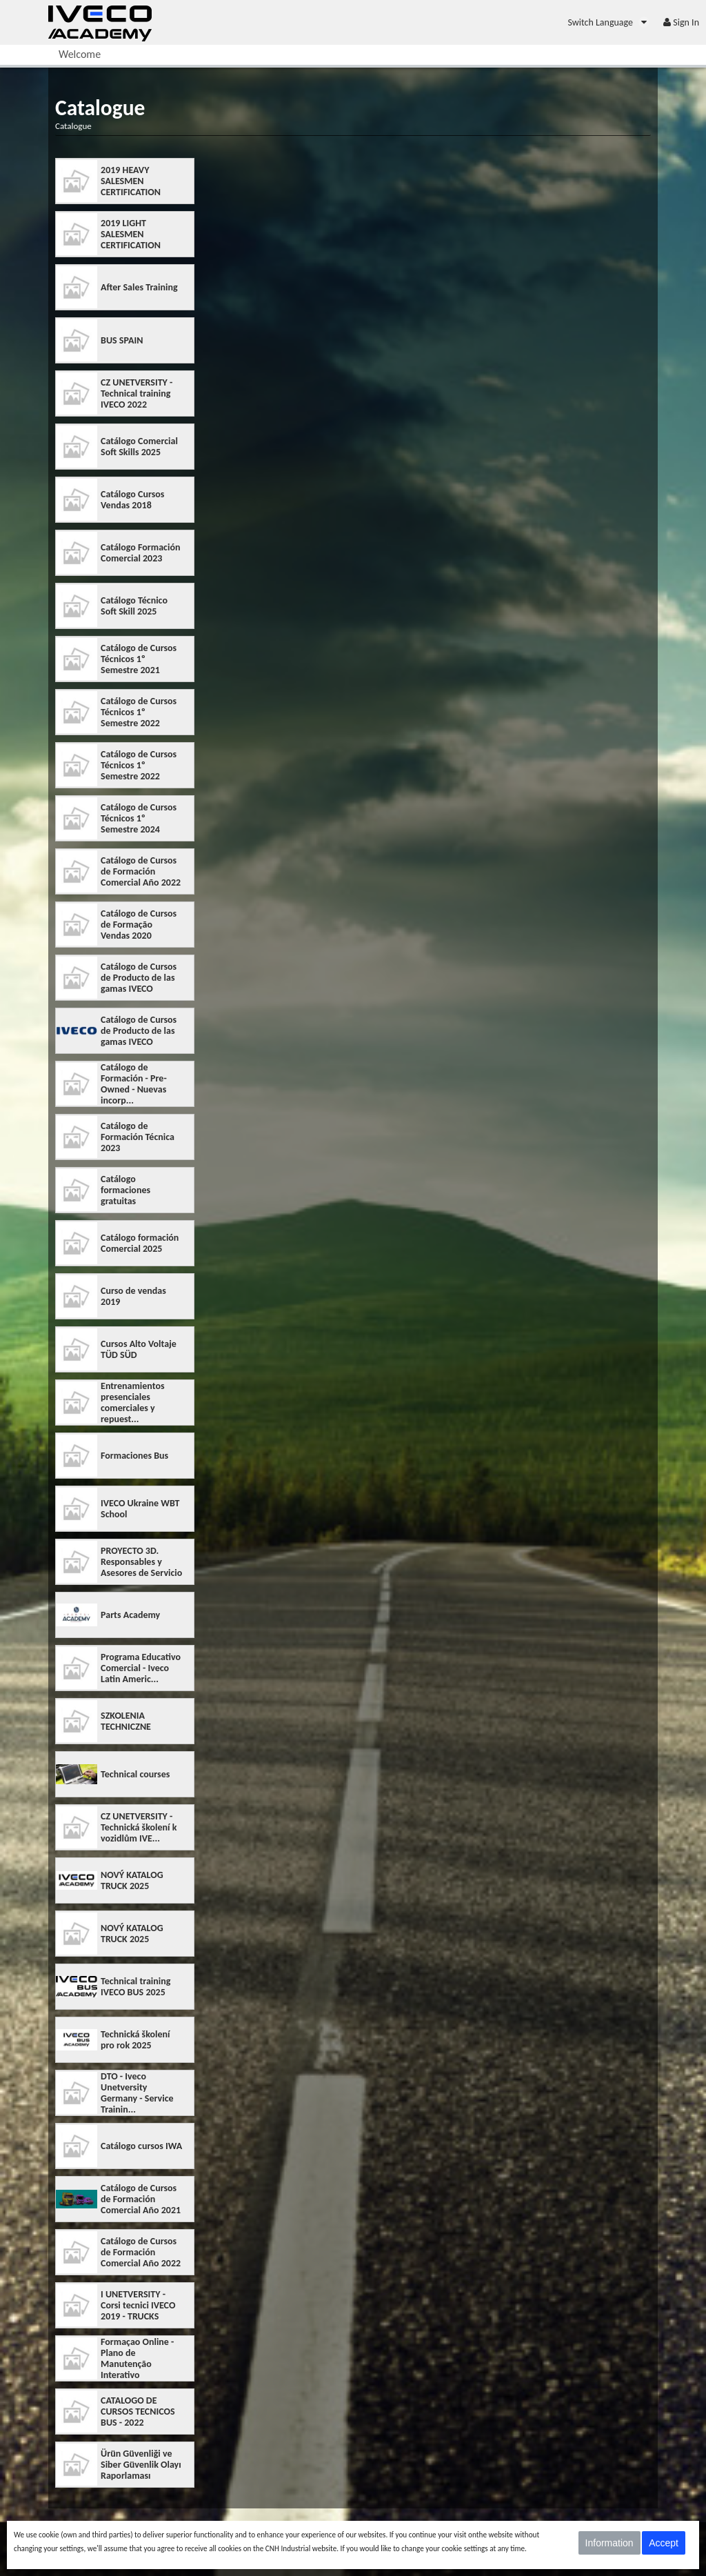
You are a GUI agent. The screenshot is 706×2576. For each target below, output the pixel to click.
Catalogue (73, 126)
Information (609, 2542)
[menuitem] (608, 22)
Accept (663, 2542)
